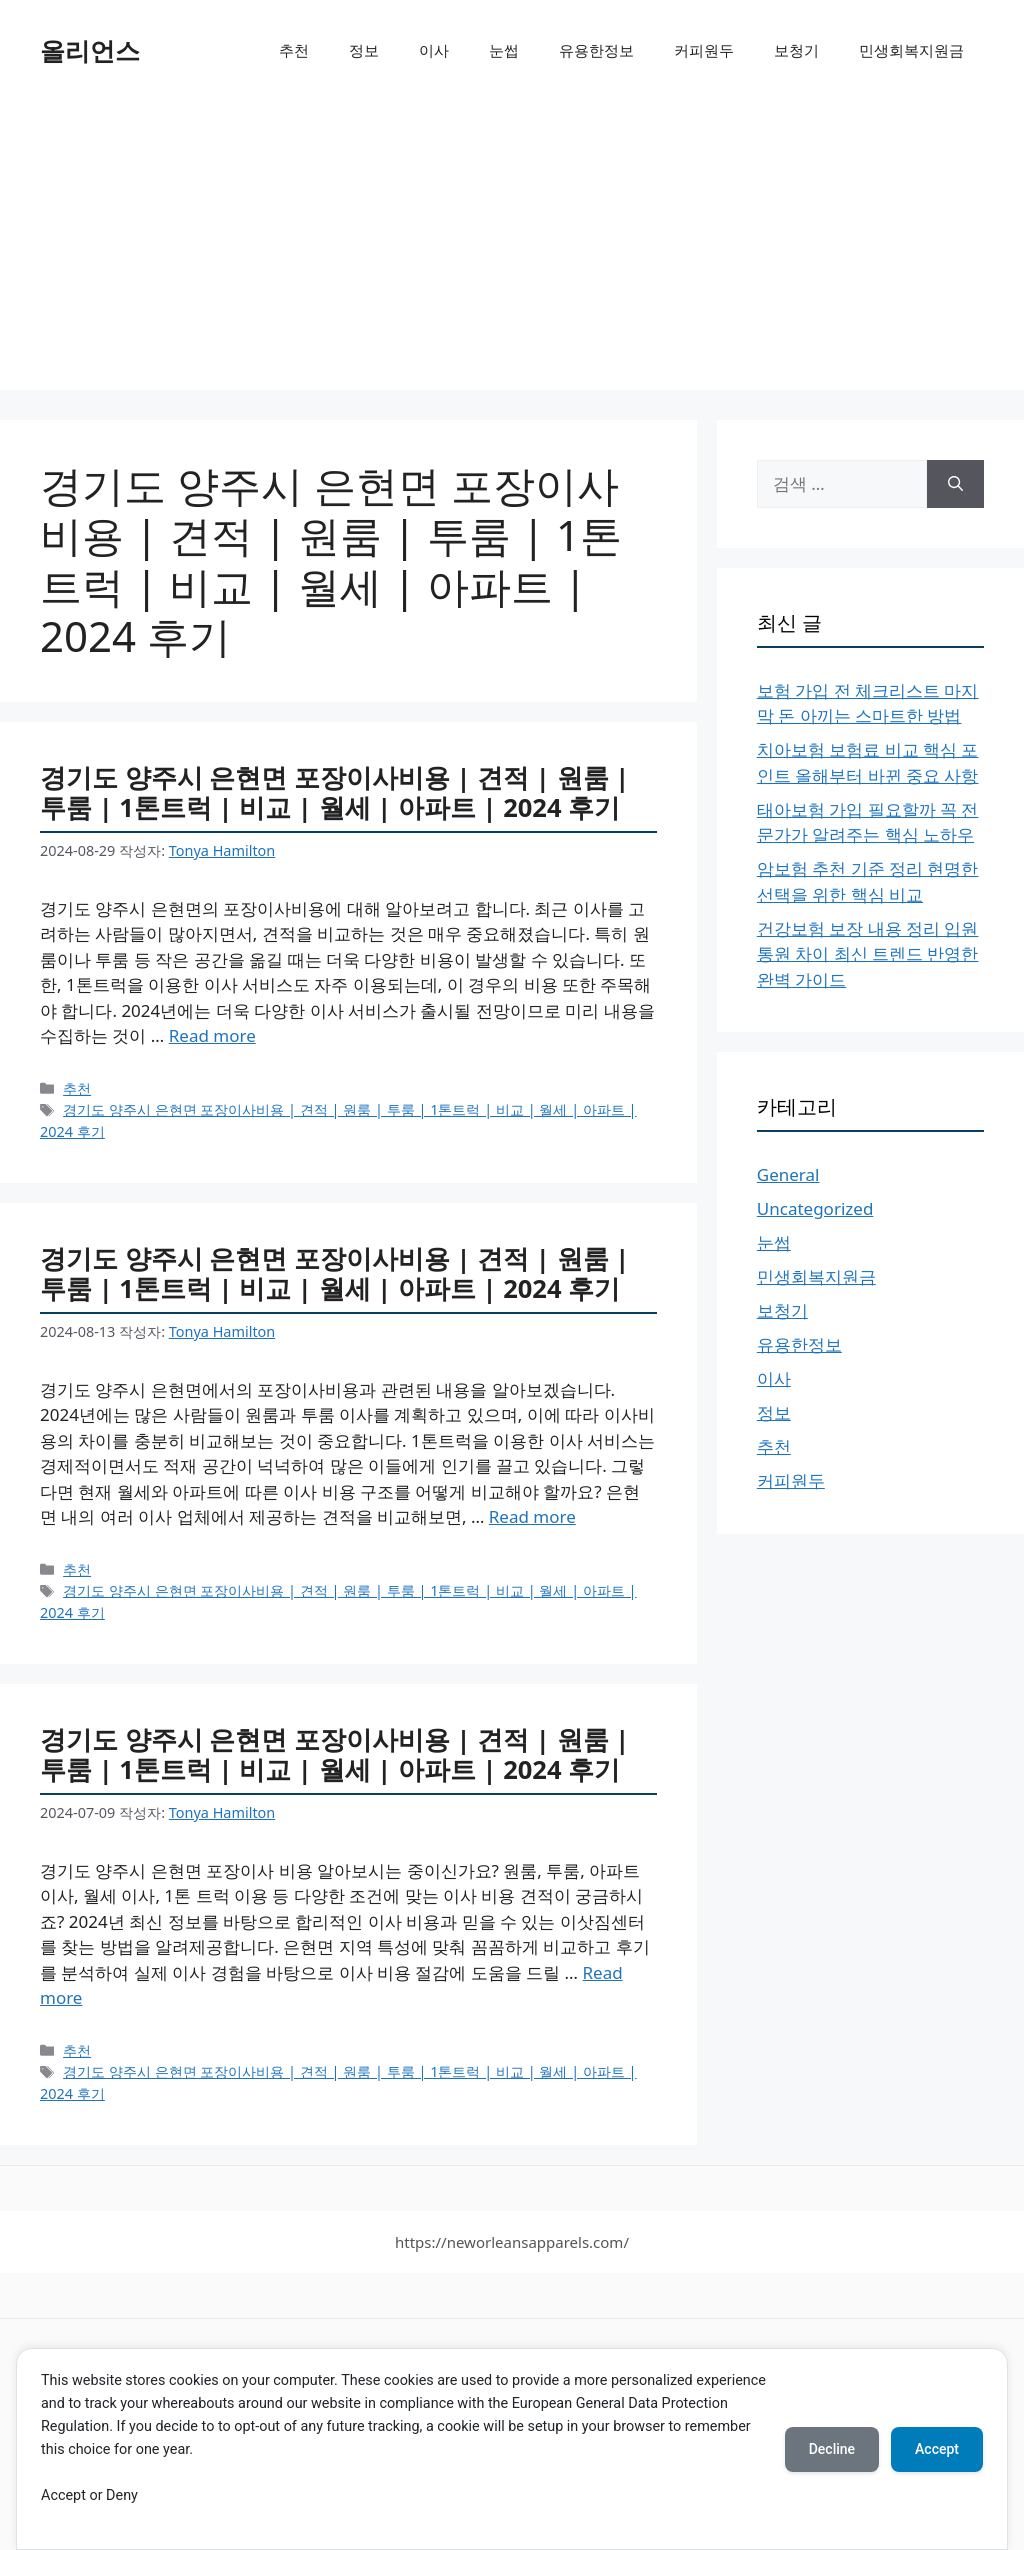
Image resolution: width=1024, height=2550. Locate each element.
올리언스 (90, 50)
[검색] (955, 484)
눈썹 (504, 50)
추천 (294, 50)
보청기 (796, 50)
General (788, 1174)
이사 (434, 50)
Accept (937, 2449)
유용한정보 (596, 50)
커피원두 (704, 50)
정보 (364, 50)
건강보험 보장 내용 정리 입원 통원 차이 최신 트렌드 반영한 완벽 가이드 (868, 954)
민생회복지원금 (911, 50)
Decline (832, 2449)
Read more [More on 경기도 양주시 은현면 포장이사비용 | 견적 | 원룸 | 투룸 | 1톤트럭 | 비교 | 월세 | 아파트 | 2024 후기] (212, 1035)
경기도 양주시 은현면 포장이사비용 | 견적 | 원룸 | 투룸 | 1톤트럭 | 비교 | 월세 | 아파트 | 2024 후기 (334, 792)
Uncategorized (815, 1208)
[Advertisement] (512, 250)
